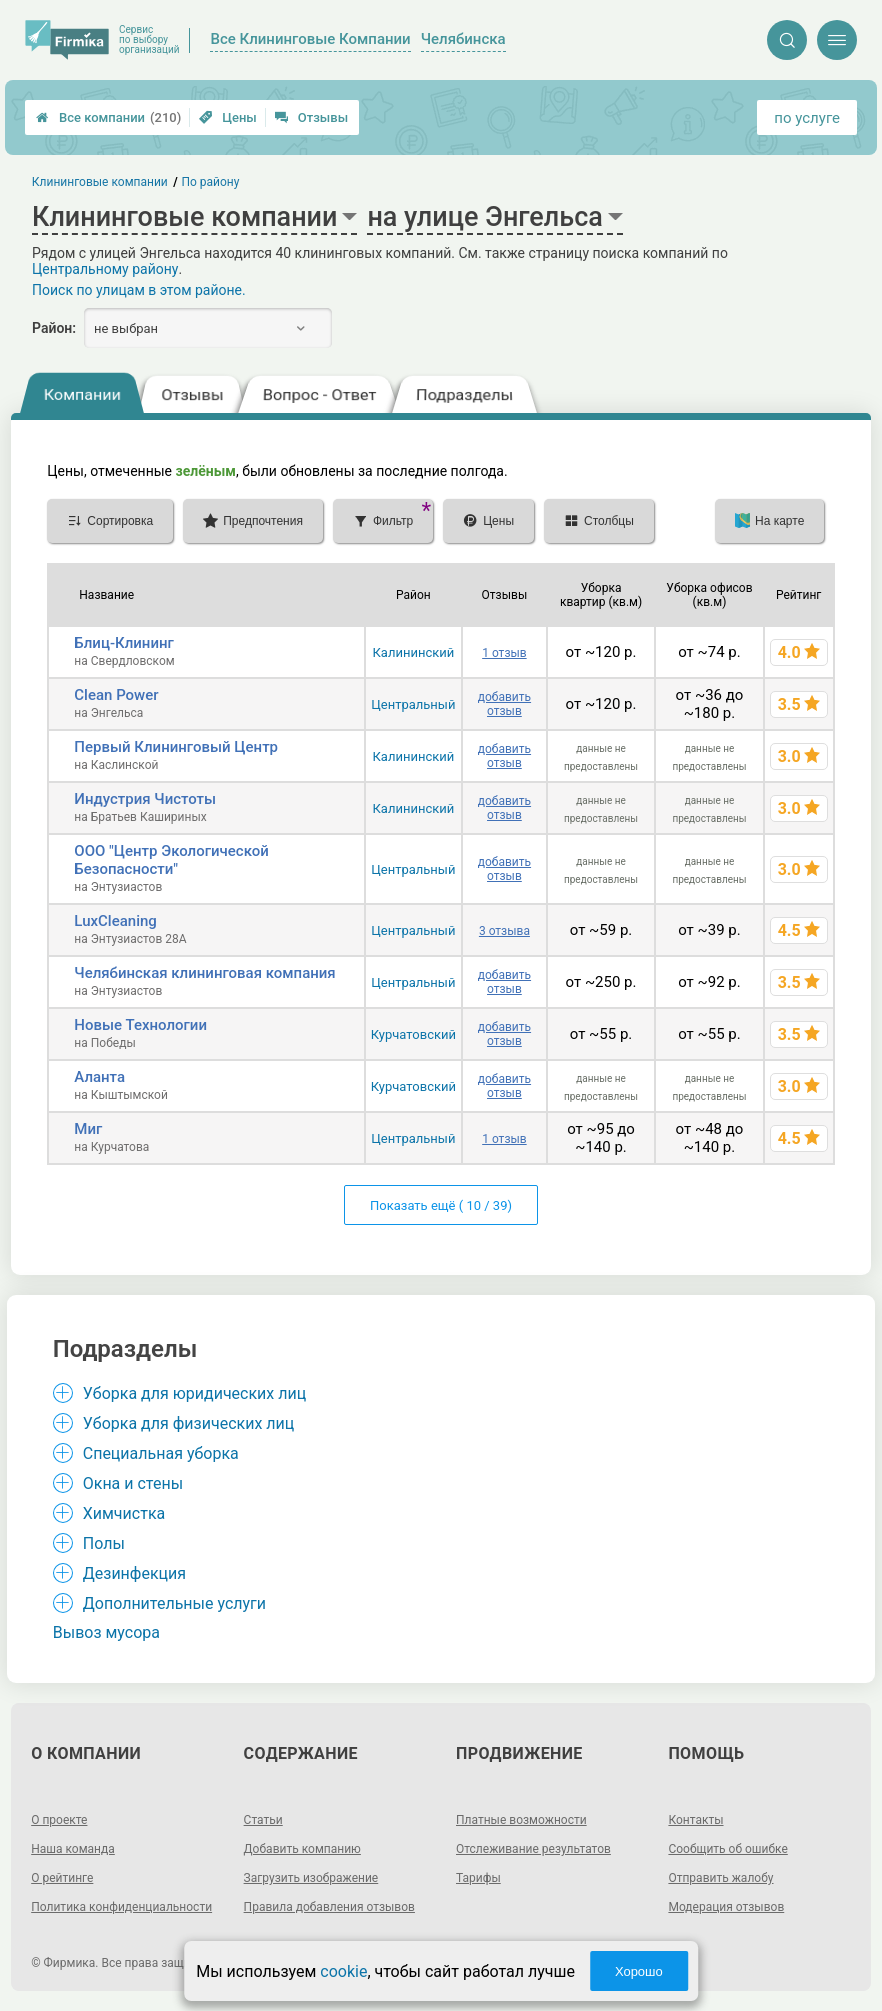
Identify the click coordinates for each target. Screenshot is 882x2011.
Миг (88, 1129)
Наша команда (73, 1849)
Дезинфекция (134, 1573)
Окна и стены (133, 1483)
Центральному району (105, 269)
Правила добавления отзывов (329, 1907)
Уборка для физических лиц (189, 1423)
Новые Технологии (140, 1025)
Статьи (263, 1820)
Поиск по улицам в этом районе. (139, 290)
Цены (228, 117)
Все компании (108, 117)
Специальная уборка (161, 1453)
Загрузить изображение (311, 1878)
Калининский (413, 652)
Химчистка (124, 1513)
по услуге (807, 118)
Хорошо (639, 1971)
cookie (343, 1971)
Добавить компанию (302, 1849)
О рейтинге (62, 1878)
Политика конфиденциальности (121, 1907)
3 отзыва (504, 931)
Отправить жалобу (720, 1878)
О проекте (59, 1820)
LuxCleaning (115, 921)
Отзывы (311, 117)
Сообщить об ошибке (727, 1849)
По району (211, 182)
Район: (54, 328)
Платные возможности (521, 1820)
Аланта (99, 1077)
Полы (104, 1543)
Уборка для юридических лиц (195, 1393)
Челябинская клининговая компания (204, 973)
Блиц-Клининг (124, 643)
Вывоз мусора (106, 1632)
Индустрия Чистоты (145, 799)
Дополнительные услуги (174, 1603)
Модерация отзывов (726, 1907)
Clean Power (116, 695)
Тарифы (478, 1878)
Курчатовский (413, 1034)
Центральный (413, 704)
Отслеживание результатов (533, 1849)
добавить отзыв (504, 704)
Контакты (695, 1820)
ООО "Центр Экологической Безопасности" (171, 860)
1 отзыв (504, 653)
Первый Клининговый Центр (176, 747)
